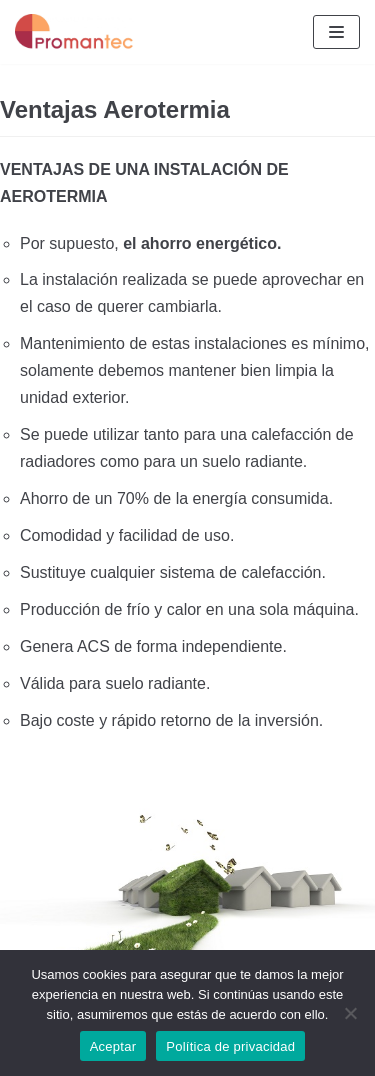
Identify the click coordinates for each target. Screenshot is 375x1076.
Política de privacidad (230, 1046)
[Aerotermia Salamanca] (75, 32)
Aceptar (113, 1046)
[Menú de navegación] (336, 32)
